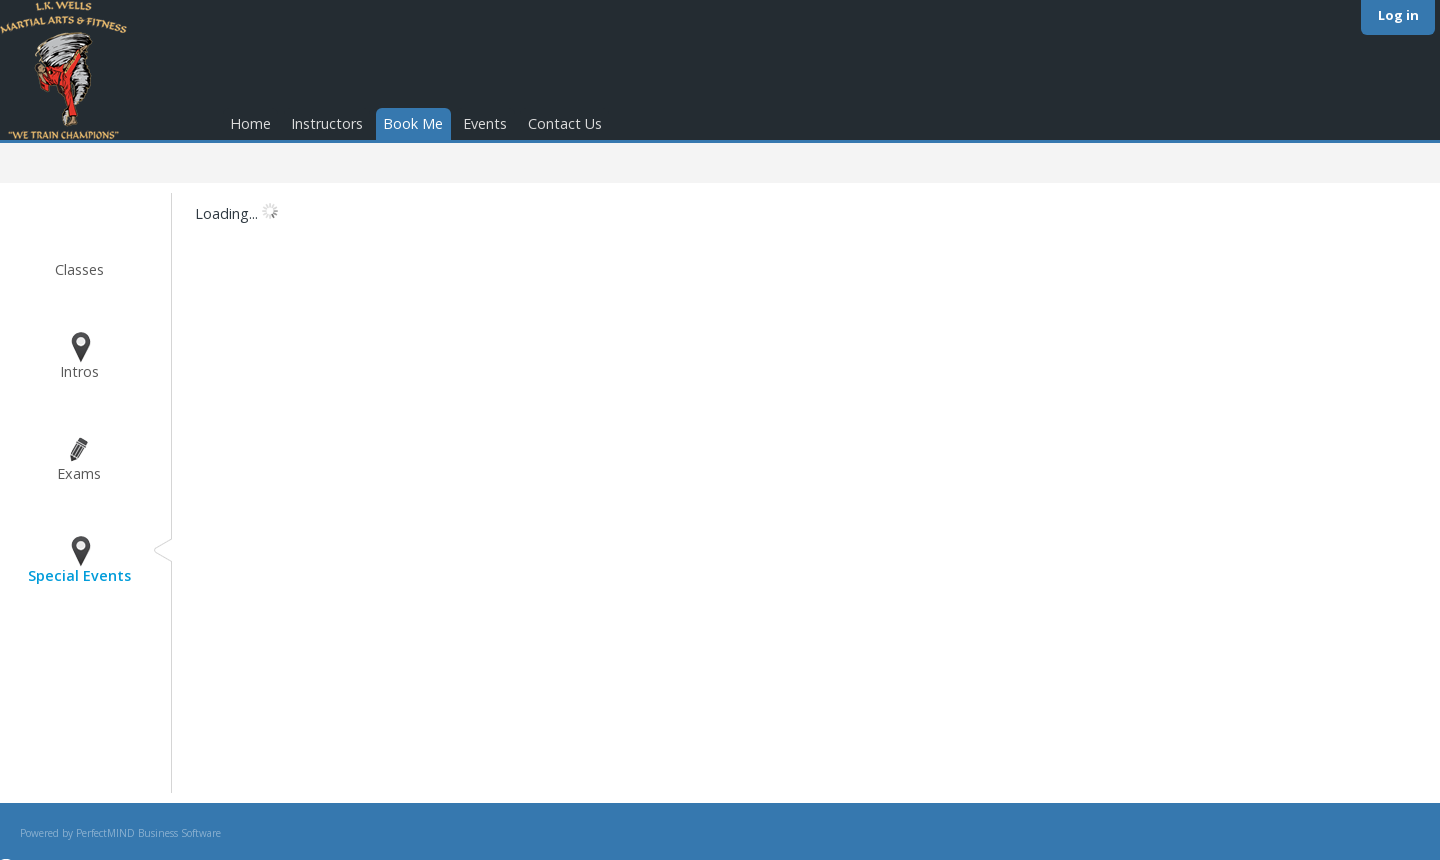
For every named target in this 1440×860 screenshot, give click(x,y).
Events (485, 123)
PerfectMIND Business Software (148, 833)
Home (250, 123)
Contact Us (565, 123)
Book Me (413, 123)
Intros (79, 371)
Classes (79, 269)
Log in (1398, 15)
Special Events (79, 575)
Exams (79, 473)
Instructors (327, 123)
